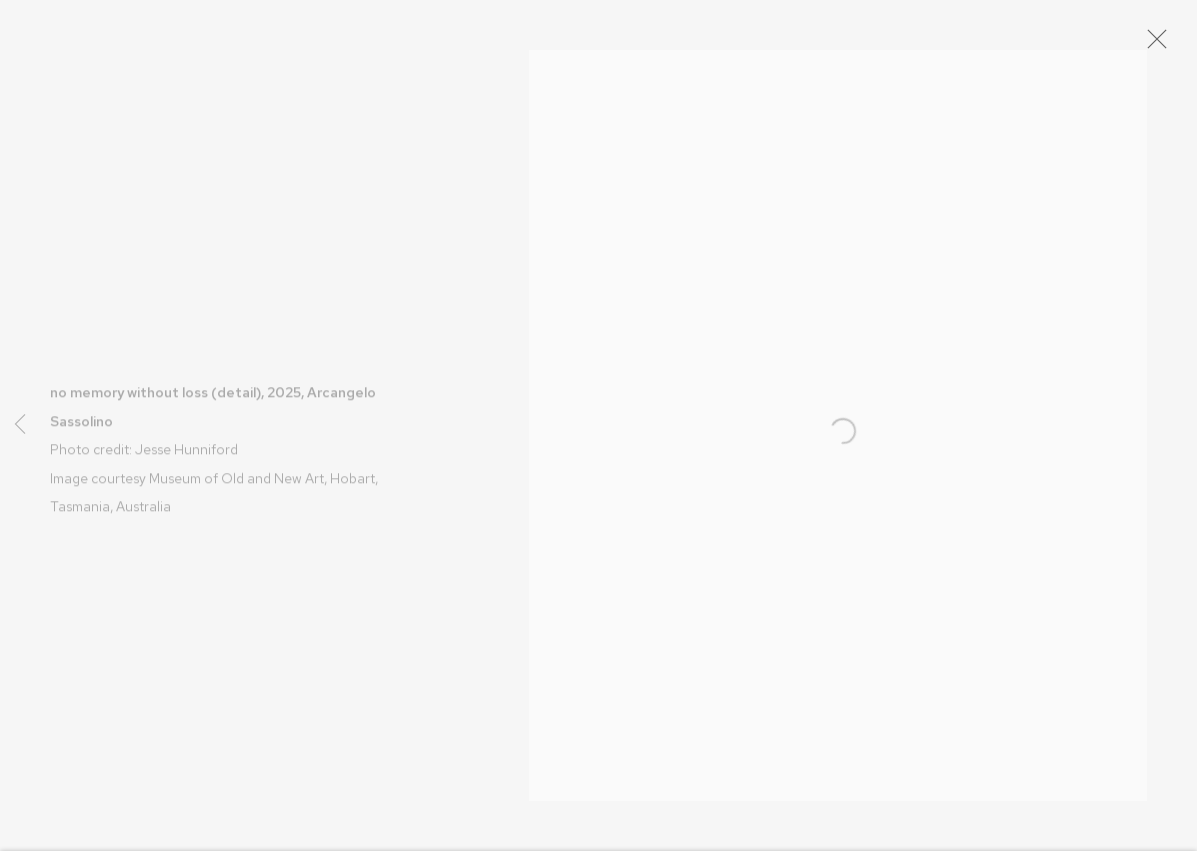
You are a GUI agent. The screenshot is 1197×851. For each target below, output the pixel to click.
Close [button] (1169, 45)
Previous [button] (20, 426)
